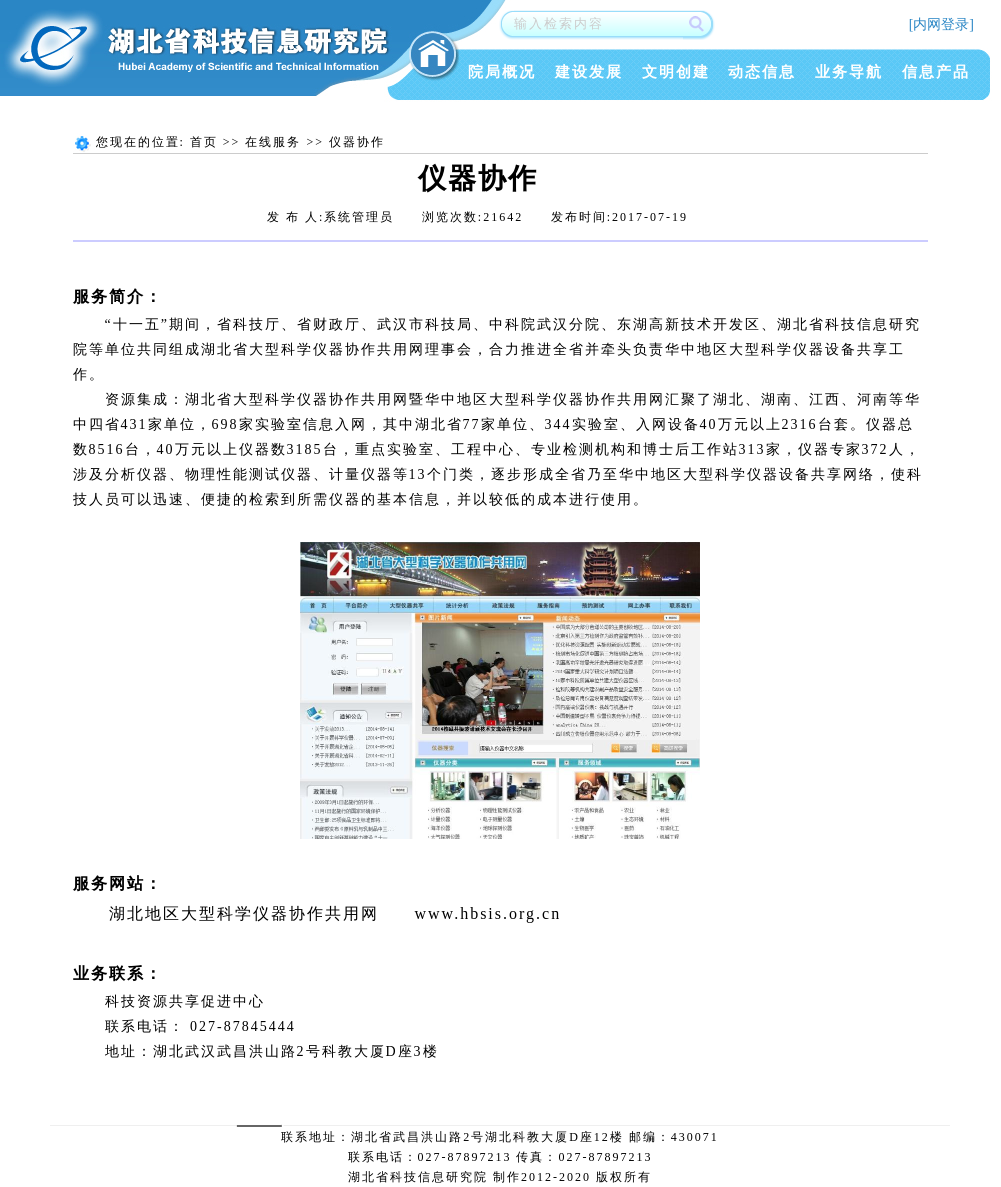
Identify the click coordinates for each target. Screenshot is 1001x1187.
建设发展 (589, 72)
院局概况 (502, 72)
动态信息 (762, 72)
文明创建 (676, 72)
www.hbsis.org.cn (488, 913)
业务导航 (849, 72)
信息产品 (936, 72)
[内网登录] (941, 24)
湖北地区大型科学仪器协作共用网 (244, 913)
